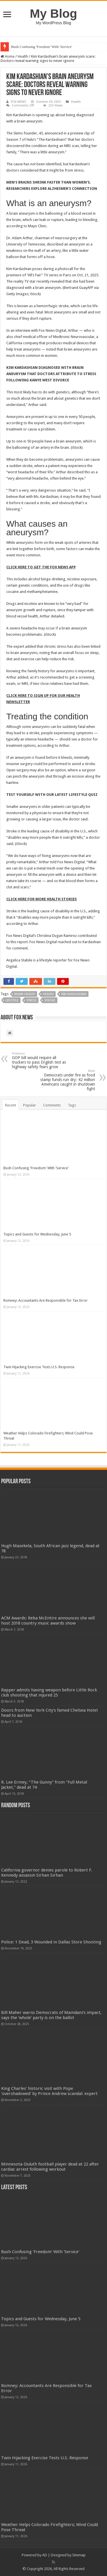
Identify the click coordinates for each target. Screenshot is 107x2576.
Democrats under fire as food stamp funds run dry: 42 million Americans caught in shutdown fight (66, 1080)
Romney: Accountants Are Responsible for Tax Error (45, 1300)
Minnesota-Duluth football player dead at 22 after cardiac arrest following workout (50, 2167)
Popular (29, 1105)
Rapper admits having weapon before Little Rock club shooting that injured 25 (49, 1692)
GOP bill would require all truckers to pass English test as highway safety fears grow (41, 1060)
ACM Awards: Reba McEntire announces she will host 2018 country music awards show (48, 1620)
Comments (52, 1105)
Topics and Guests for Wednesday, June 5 (37, 1234)
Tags (72, 1105)
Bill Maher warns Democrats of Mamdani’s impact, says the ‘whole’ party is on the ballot (51, 2015)
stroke (49, 1000)
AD (44, 2555)
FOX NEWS (18, 102)
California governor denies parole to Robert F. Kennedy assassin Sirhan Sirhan (46, 1872)
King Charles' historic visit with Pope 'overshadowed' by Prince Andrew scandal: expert (49, 2091)
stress (31, 1000)
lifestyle (12, 1000)
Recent (10, 1105)
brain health (24, 994)
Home (8, 56)
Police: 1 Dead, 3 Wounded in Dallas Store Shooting (51, 1942)
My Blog (53, 13)
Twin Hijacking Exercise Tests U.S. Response (38, 1367)
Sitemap (79, 2555)
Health (23, 56)
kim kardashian (73, 994)
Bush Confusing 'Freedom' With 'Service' (41, 47)
